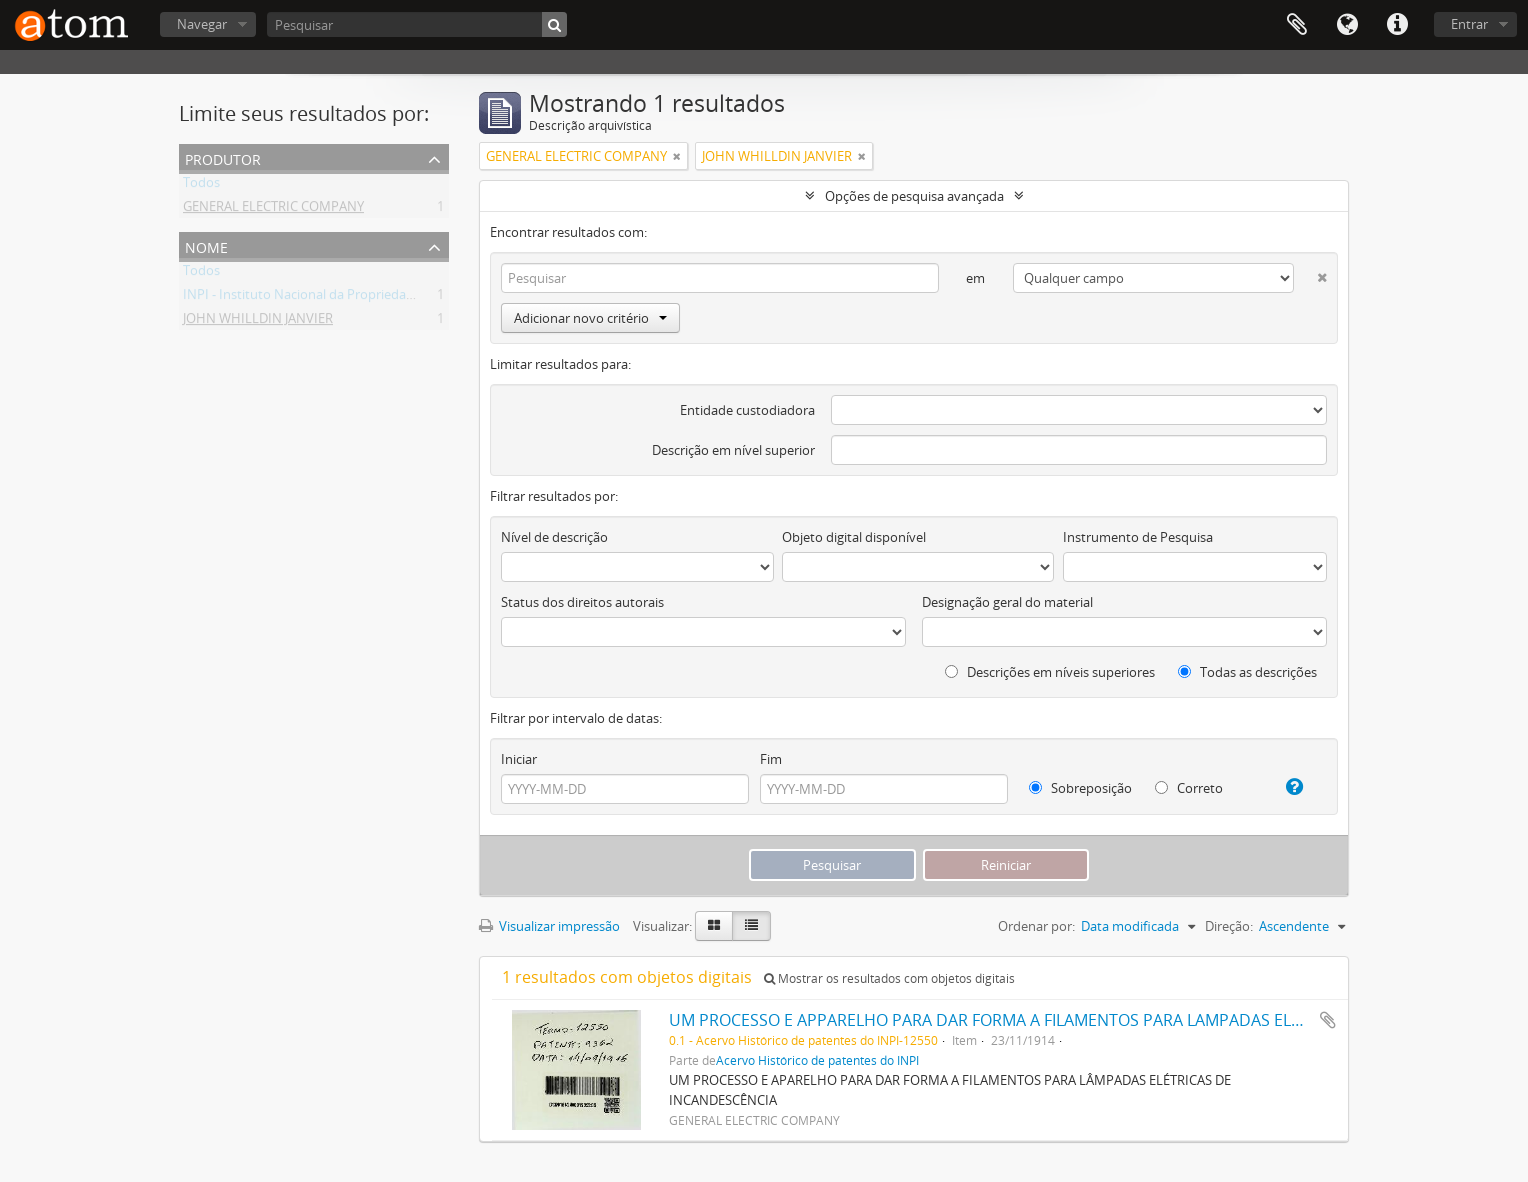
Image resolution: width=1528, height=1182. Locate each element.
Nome (206, 245)
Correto (1189, 788)
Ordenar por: (1036, 926)
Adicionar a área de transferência (1328, 1020)
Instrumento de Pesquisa (1138, 537)
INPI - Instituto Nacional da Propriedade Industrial (332, 298)
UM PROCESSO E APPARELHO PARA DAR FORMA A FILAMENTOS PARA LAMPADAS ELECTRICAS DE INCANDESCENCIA (1096, 1020)
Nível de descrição (554, 537)
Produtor (223, 157)
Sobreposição (1080, 788)
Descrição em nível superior (733, 450)
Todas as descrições (1247, 672)
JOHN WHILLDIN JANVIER (258, 322)
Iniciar (519, 759)
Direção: (1229, 926)
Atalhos (1397, 25)
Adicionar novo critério (590, 318)
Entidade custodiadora (747, 410)
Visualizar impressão (549, 926)
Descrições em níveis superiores (1050, 672)
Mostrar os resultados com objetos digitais (889, 978)
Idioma (1347, 25)
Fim (771, 759)
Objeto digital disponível (854, 537)
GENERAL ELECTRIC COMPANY (273, 210)
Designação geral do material (1007, 602)
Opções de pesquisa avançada (914, 196)
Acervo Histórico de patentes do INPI (817, 1060)
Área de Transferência (1297, 25)
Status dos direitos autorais (582, 602)
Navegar (202, 24)
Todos (201, 186)
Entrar (1469, 24)
